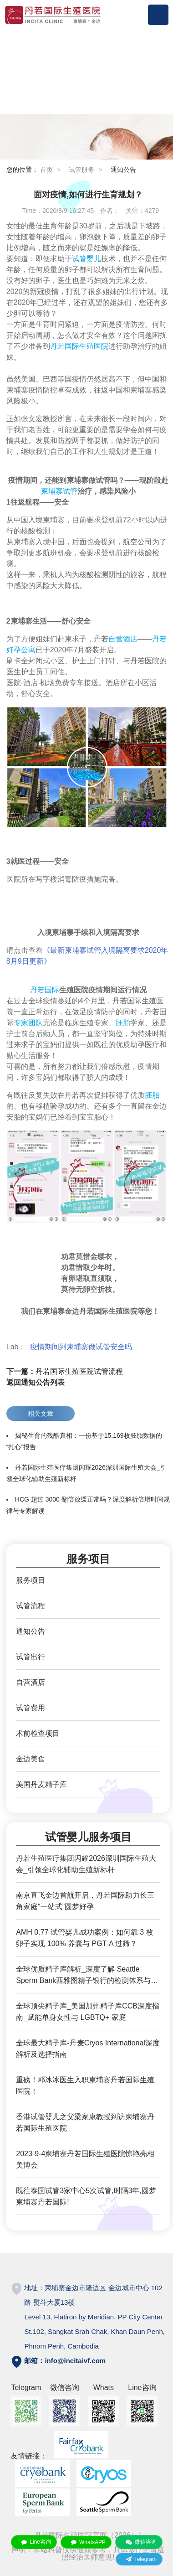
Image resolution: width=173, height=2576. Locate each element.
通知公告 (123, 169)
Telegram (139, 2559)
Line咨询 (34, 2542)
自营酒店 (30, 1682)
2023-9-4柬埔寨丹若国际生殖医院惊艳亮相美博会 (85, 2159)
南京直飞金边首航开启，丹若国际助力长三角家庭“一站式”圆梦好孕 (85, 1900)
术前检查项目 (38, 1733)
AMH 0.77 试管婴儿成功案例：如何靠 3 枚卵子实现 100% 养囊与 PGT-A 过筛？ (84, 1937)
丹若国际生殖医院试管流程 (64, 1371)
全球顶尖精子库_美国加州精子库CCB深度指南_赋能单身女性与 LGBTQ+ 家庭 (87, 2011)
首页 (46, 169)
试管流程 (30, 1606)
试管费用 (30, 1708)
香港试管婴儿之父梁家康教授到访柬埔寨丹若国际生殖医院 (85, 2122)
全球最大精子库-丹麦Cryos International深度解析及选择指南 (88, 2048)
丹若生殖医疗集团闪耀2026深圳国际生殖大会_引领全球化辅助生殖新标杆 (86, 1864)
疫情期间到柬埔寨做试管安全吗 (82, 1347)
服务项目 (30, 1580)
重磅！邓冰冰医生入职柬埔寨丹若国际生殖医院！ (85, 2085)
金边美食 (30, 1759)
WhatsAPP (86, 2542)
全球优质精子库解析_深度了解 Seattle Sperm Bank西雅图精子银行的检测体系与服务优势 (87, 1975)
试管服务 (81, 169)
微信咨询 (139, 2542)
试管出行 (30, 1657)
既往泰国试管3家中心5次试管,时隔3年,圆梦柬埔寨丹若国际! (86, 2196)
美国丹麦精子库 (41, 1784)
